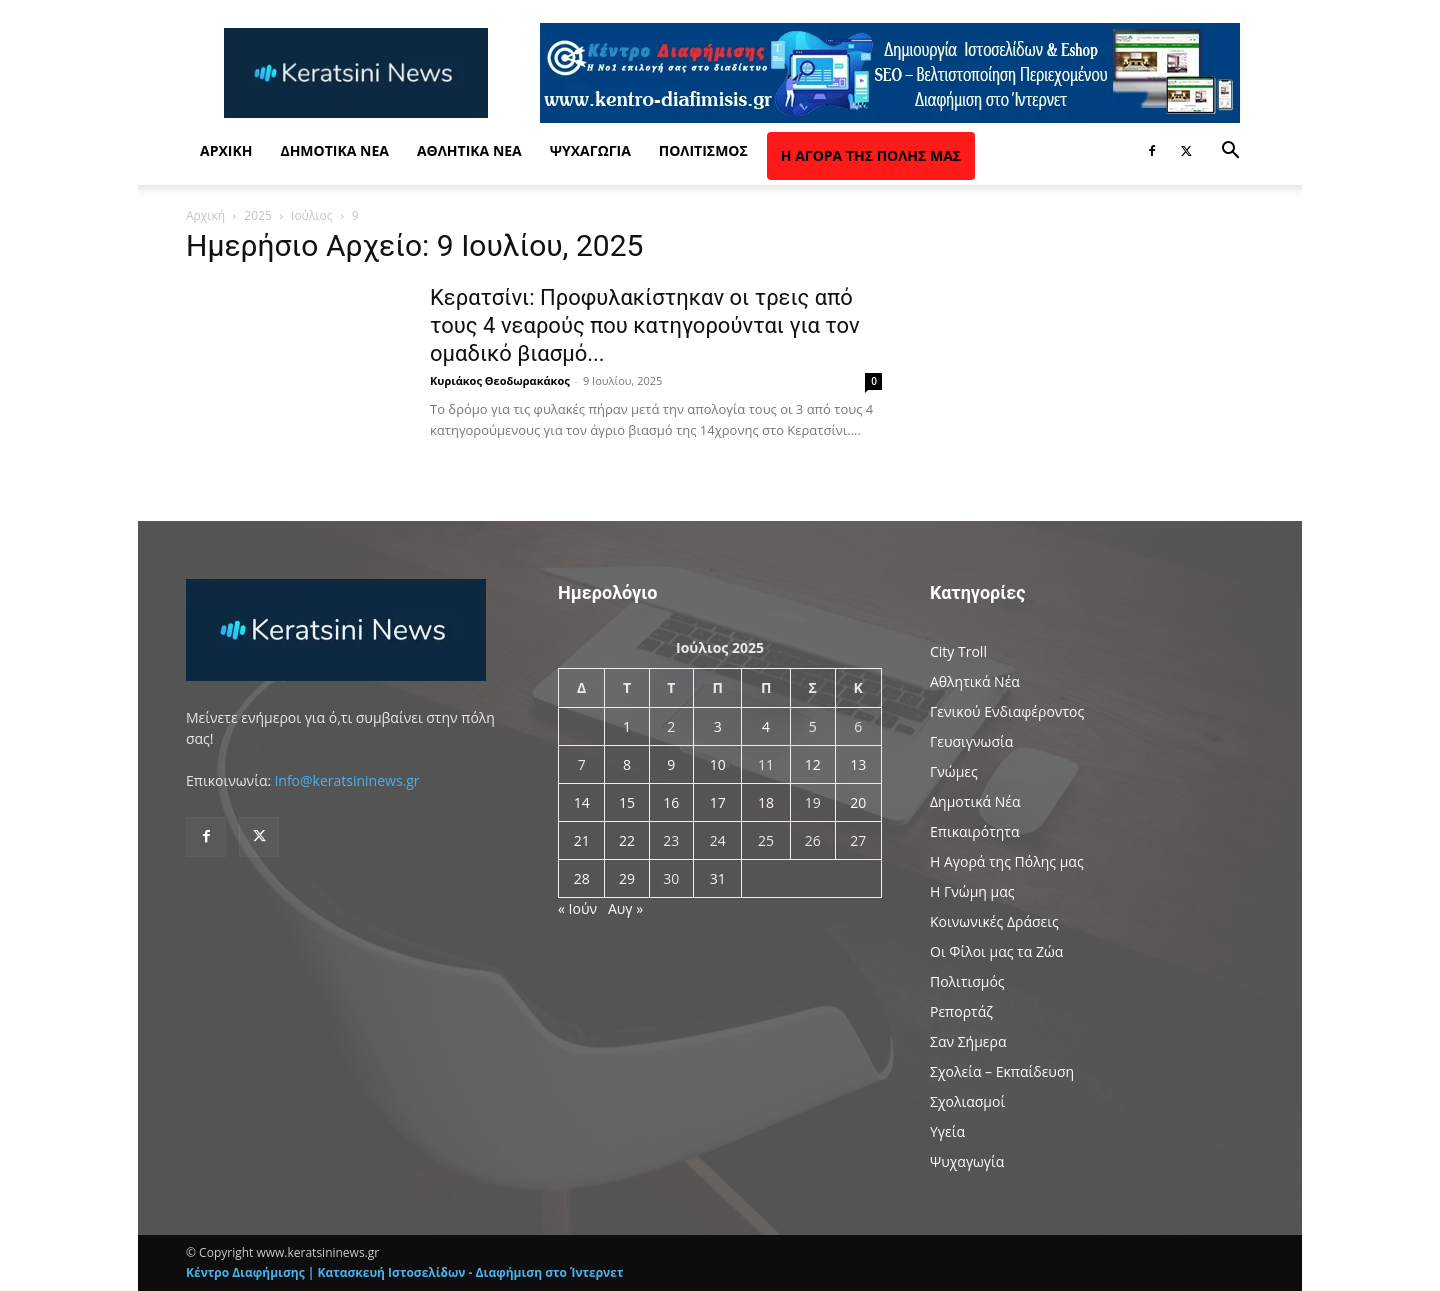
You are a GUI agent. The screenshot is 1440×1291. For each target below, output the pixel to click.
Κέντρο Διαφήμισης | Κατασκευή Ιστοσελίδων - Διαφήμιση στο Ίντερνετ (404, 1272)
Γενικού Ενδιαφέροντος (1007, 711)
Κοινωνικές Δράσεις (994, 921)
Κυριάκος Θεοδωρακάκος (500, 380)
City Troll (958, 651)
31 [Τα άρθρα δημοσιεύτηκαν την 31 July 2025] (718, 878)
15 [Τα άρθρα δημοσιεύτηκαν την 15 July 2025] (627, 802)
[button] (1230, 152)
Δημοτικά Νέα (334, 150)
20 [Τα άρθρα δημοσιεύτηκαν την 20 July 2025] (858, 802)
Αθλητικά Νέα (469, 150)
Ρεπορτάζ (961, 1011)
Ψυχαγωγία (590, 150)
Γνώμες (954, 771)
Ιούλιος (311, 215)
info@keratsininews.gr (347, 780)
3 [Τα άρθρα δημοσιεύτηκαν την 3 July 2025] (718, 726)
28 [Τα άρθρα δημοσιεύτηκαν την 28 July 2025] (582, 878)
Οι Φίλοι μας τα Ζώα (996, 951)
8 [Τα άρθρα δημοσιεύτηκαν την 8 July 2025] (627, 764)
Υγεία (947, 1131)
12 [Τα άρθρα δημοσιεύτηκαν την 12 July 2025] (813, 764)
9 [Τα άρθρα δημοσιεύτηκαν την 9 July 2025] (671, 764)
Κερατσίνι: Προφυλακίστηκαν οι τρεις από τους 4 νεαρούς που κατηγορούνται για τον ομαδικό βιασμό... (645, 325)
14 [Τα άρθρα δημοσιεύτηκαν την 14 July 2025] (582, 802)
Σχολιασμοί (967, 1101)
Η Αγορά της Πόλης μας (871, 155)
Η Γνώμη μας (972, 891)
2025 (257, 215)
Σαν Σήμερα (968, 1041)
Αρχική (226, 150)
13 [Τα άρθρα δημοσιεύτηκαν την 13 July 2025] (858, 764)
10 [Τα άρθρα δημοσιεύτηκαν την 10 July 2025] (718, 764)
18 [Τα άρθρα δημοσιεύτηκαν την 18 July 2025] (766, 802)
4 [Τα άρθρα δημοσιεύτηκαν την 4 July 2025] (766, 726)
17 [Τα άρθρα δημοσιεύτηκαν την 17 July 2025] (718, 802)
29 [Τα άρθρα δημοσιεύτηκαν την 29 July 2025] (627, 878)
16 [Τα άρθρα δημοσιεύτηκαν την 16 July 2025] (671, 802)
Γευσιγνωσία (971, 741)
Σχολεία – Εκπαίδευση (1002, 1071)
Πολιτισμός (703, 150)
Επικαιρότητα (975, 831)
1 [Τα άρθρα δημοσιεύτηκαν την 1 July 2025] (627, 726)
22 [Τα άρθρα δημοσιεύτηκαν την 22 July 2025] (627, 840)
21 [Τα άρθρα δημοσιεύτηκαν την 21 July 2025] (582, 840)
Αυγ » (625, 908)
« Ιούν (577, 908)
